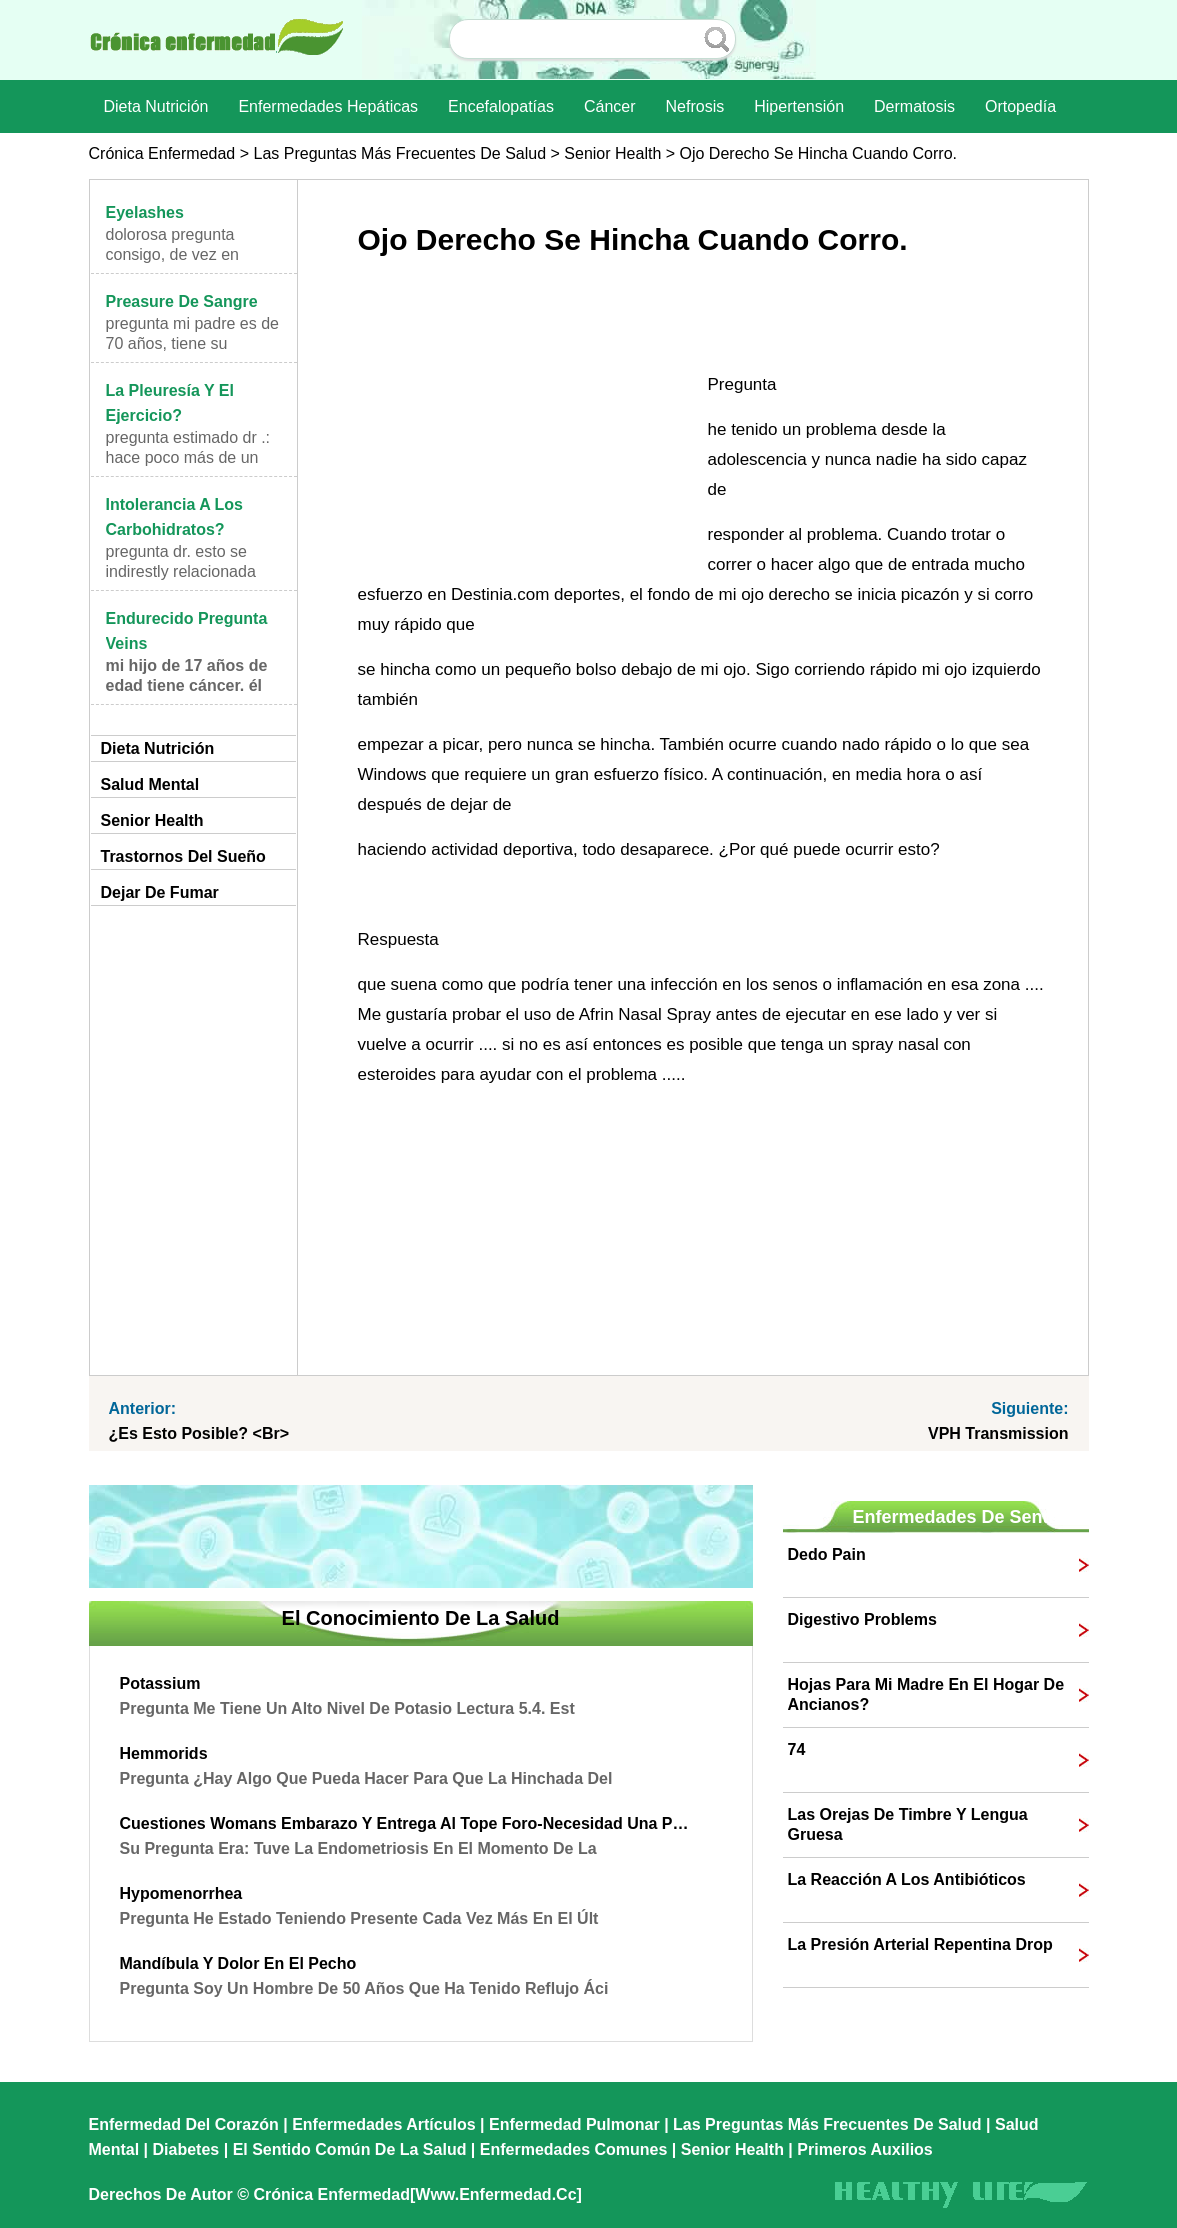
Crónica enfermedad (162, 153)
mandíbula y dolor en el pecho (238, 1963)
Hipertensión (799, 106)
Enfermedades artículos (383, 2124)
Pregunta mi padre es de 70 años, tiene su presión (192, 343)
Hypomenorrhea (181, 1893)
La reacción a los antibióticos (907, 1879)
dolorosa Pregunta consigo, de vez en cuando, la (172, 254)
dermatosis (914, 106)
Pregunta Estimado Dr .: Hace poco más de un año (188, 457)
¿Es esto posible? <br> (199, 1433)
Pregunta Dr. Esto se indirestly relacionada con (181, 571)
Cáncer (610, 106)
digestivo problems (862, 1619)
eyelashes (145, 212)
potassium (160, 1683)
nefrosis (695, 106)
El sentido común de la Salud (350, 2149)
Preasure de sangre (182, 301)
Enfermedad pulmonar (574, 2124)
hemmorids (164, 1753)
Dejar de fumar (160, 892)
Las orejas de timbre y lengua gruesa (908, 1824)
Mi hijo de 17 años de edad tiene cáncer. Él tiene (187, 685)
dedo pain (827, 1554)
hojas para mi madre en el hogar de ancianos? (926, 1694)
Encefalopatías (501, 106)
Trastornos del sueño (183, 856)
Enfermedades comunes (574, 2149)
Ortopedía (1020, 106)
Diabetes (186, 2149)
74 (797, 1749)
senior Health (612, 153)
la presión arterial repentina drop (920, 1944)
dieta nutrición (156, 106)
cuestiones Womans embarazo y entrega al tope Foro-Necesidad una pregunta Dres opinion (406, 1823)
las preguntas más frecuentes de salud (399, 153)
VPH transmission (998, 1433)
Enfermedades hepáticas (328, 106)
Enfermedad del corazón (184, 2124)
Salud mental (150, 784)
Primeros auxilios (864, 2149)
